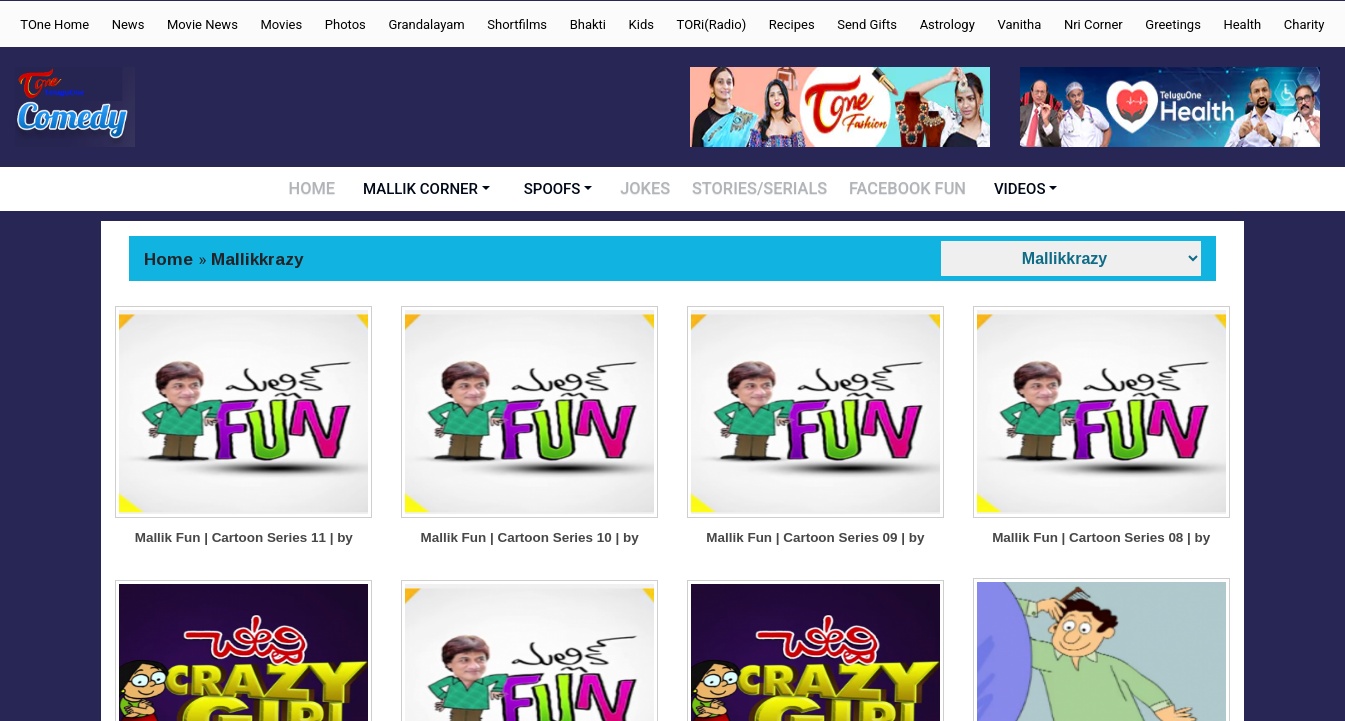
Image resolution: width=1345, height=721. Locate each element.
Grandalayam (426, 24)
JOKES (652, 189)
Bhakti (588, 24)
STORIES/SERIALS (763, 189)
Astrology (947, 24)
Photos (345, 24)
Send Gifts (867, 24)
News (128, 24)
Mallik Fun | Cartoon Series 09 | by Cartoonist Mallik (816, 580)
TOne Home (54, 24)
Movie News (202, 24)
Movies (281, 24)
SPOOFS (558, 189)
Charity (1304, 24)
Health (1242, 24)
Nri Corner (1093, 24)
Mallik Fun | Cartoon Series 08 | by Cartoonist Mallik (1101, 580)
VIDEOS (1014, 189)
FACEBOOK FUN (903, 189)
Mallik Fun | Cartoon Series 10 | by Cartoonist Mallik (530, 580)
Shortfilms (517, 24)
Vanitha (1019, 24)
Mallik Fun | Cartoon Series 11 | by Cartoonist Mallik (244, 580)
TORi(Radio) (712, 24)
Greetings (1173, 24)
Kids (641, 24)
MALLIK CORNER (427, 189)
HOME (318, 189)
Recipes (792, 24)
